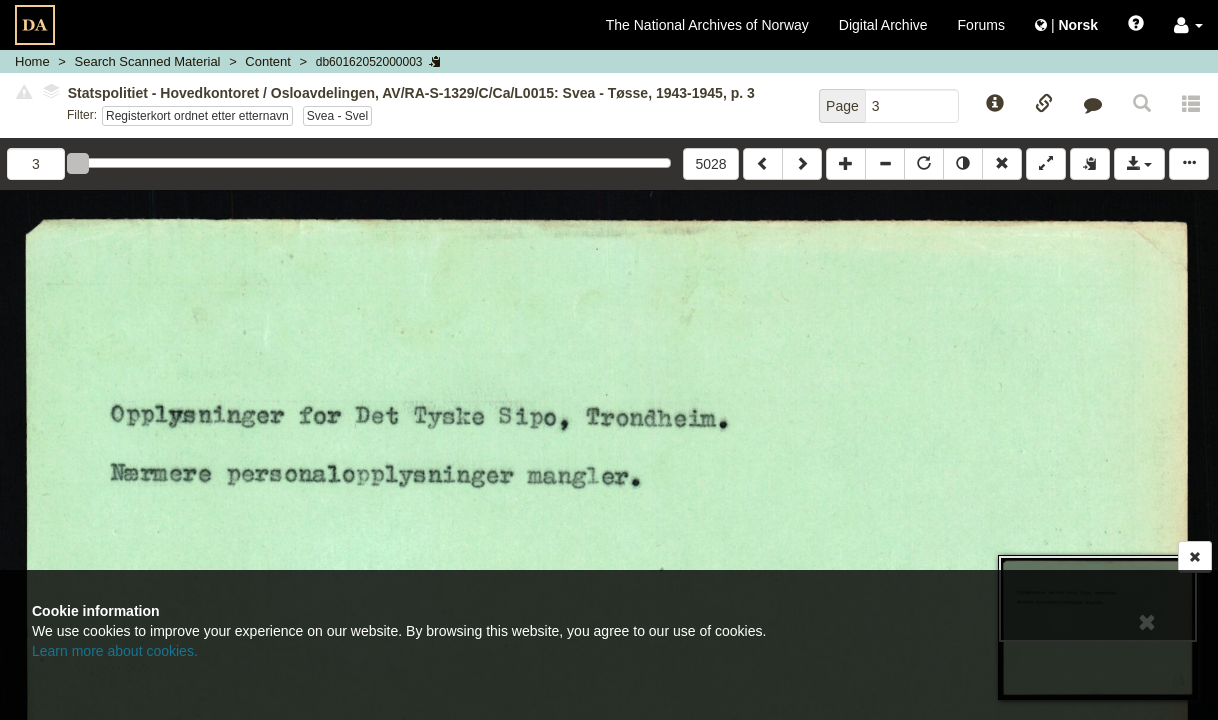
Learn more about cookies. (115, 651)
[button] (1188, 25)
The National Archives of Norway (707, 25)
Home (32, 61)
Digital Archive (883, 25)
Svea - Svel (337, 116)
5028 (710, 164)
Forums (981, 25)
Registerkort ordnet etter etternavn (197, 116)
